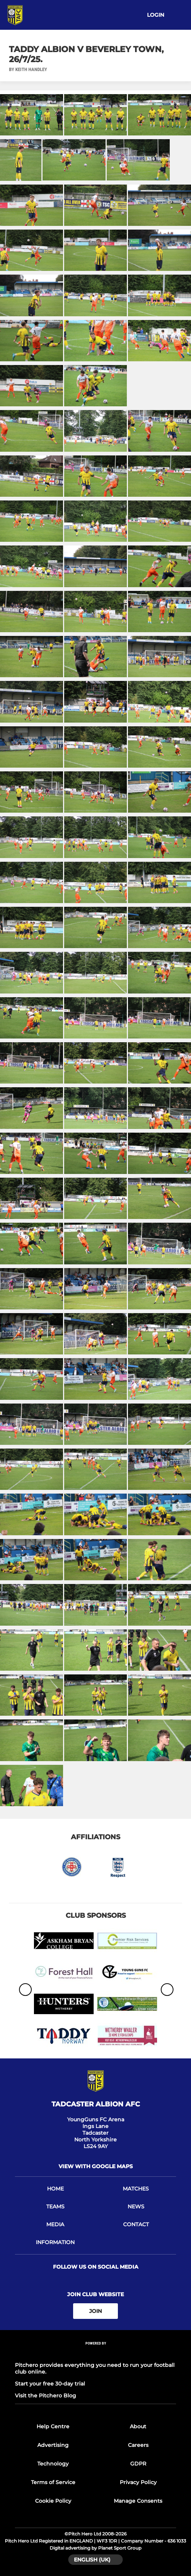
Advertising (53, 2445)
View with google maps (96, 2166)
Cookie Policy (53, 2500)
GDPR (138, 2463)
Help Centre (53, 2426)
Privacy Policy (138, 2482)
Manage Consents (138, 2500)
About (138, 2426)
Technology (53, 2463)
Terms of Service (53, 2482)
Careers (138, 2445)
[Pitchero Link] (95, 2353)
